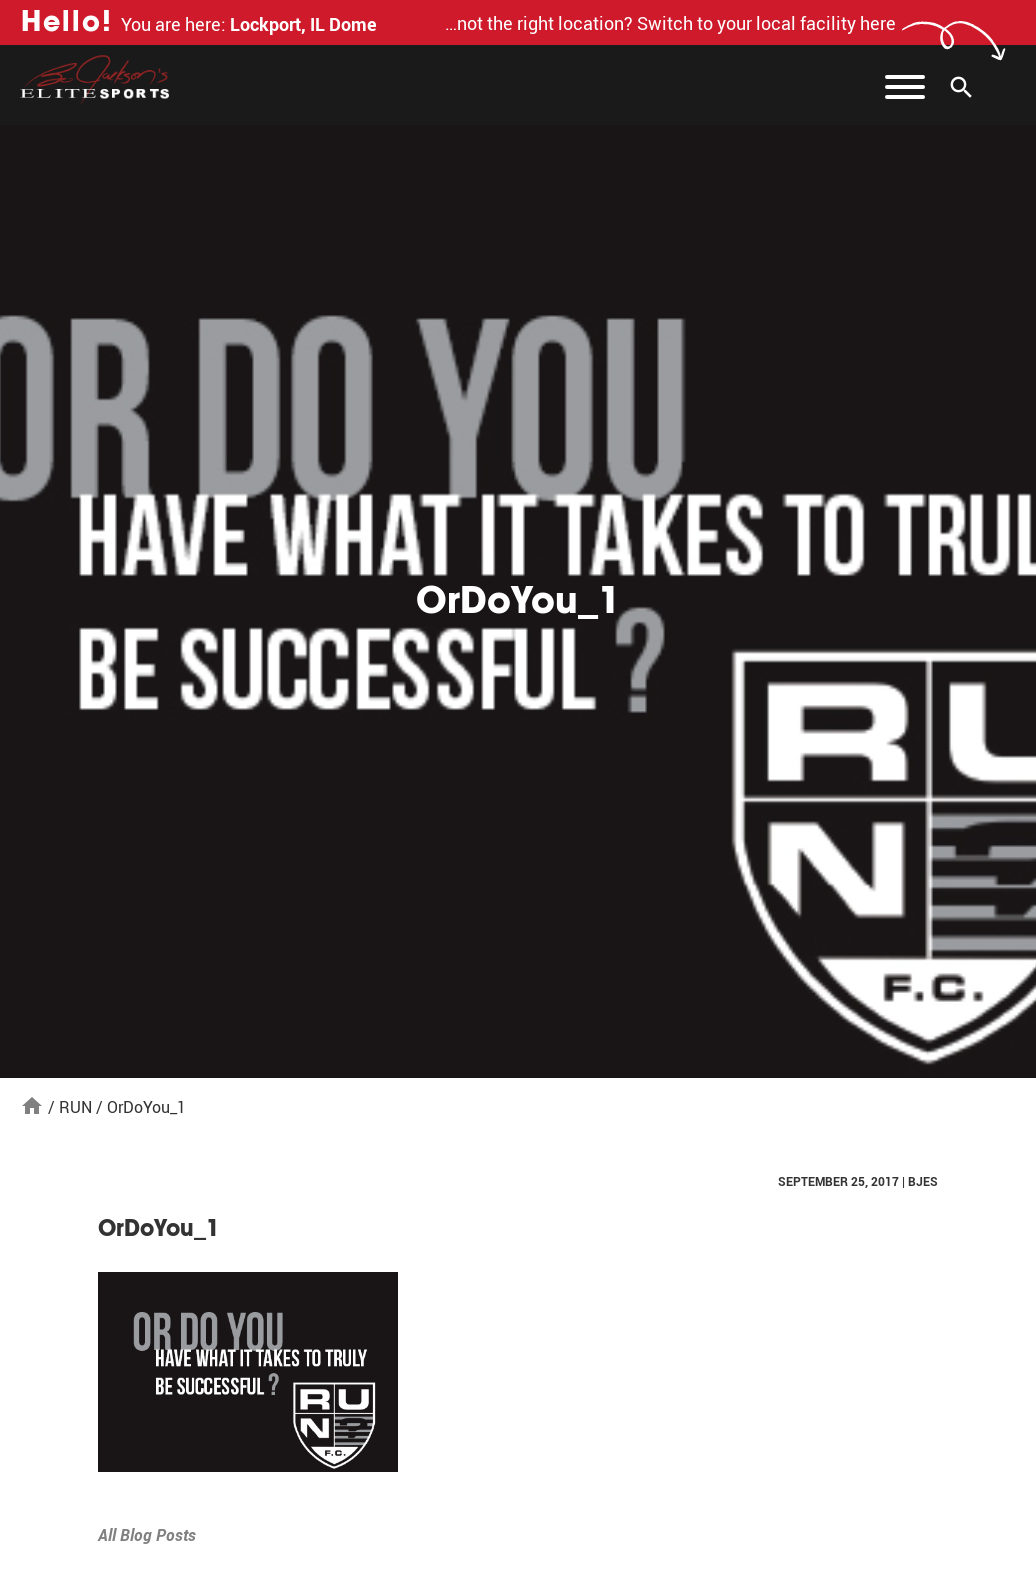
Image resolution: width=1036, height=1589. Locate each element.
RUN (75, 1107)
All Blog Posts (147, 1535)
